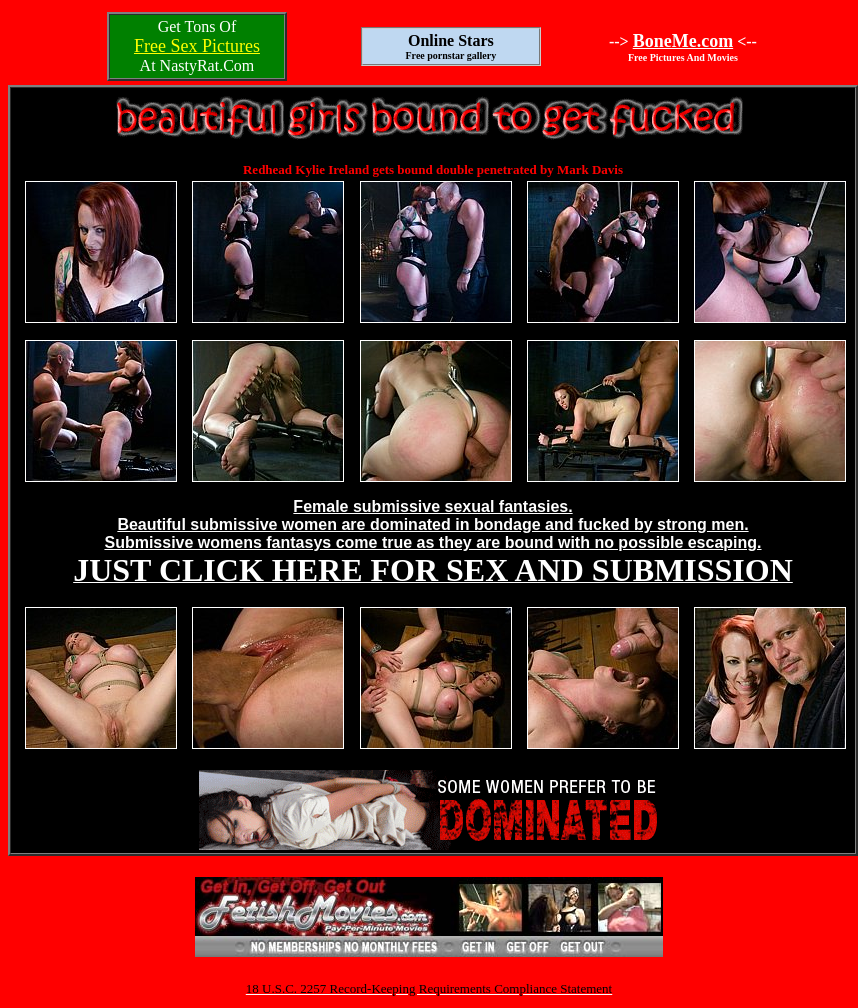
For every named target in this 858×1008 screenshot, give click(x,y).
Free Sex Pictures (197, 46)
